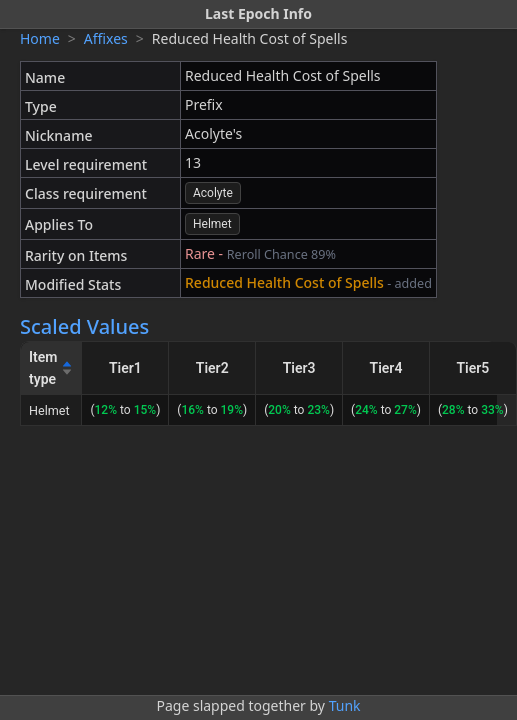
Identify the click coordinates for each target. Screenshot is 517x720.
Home (40, 38)
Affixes (106, 38)
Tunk (345, 705)
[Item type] (51, 368)
